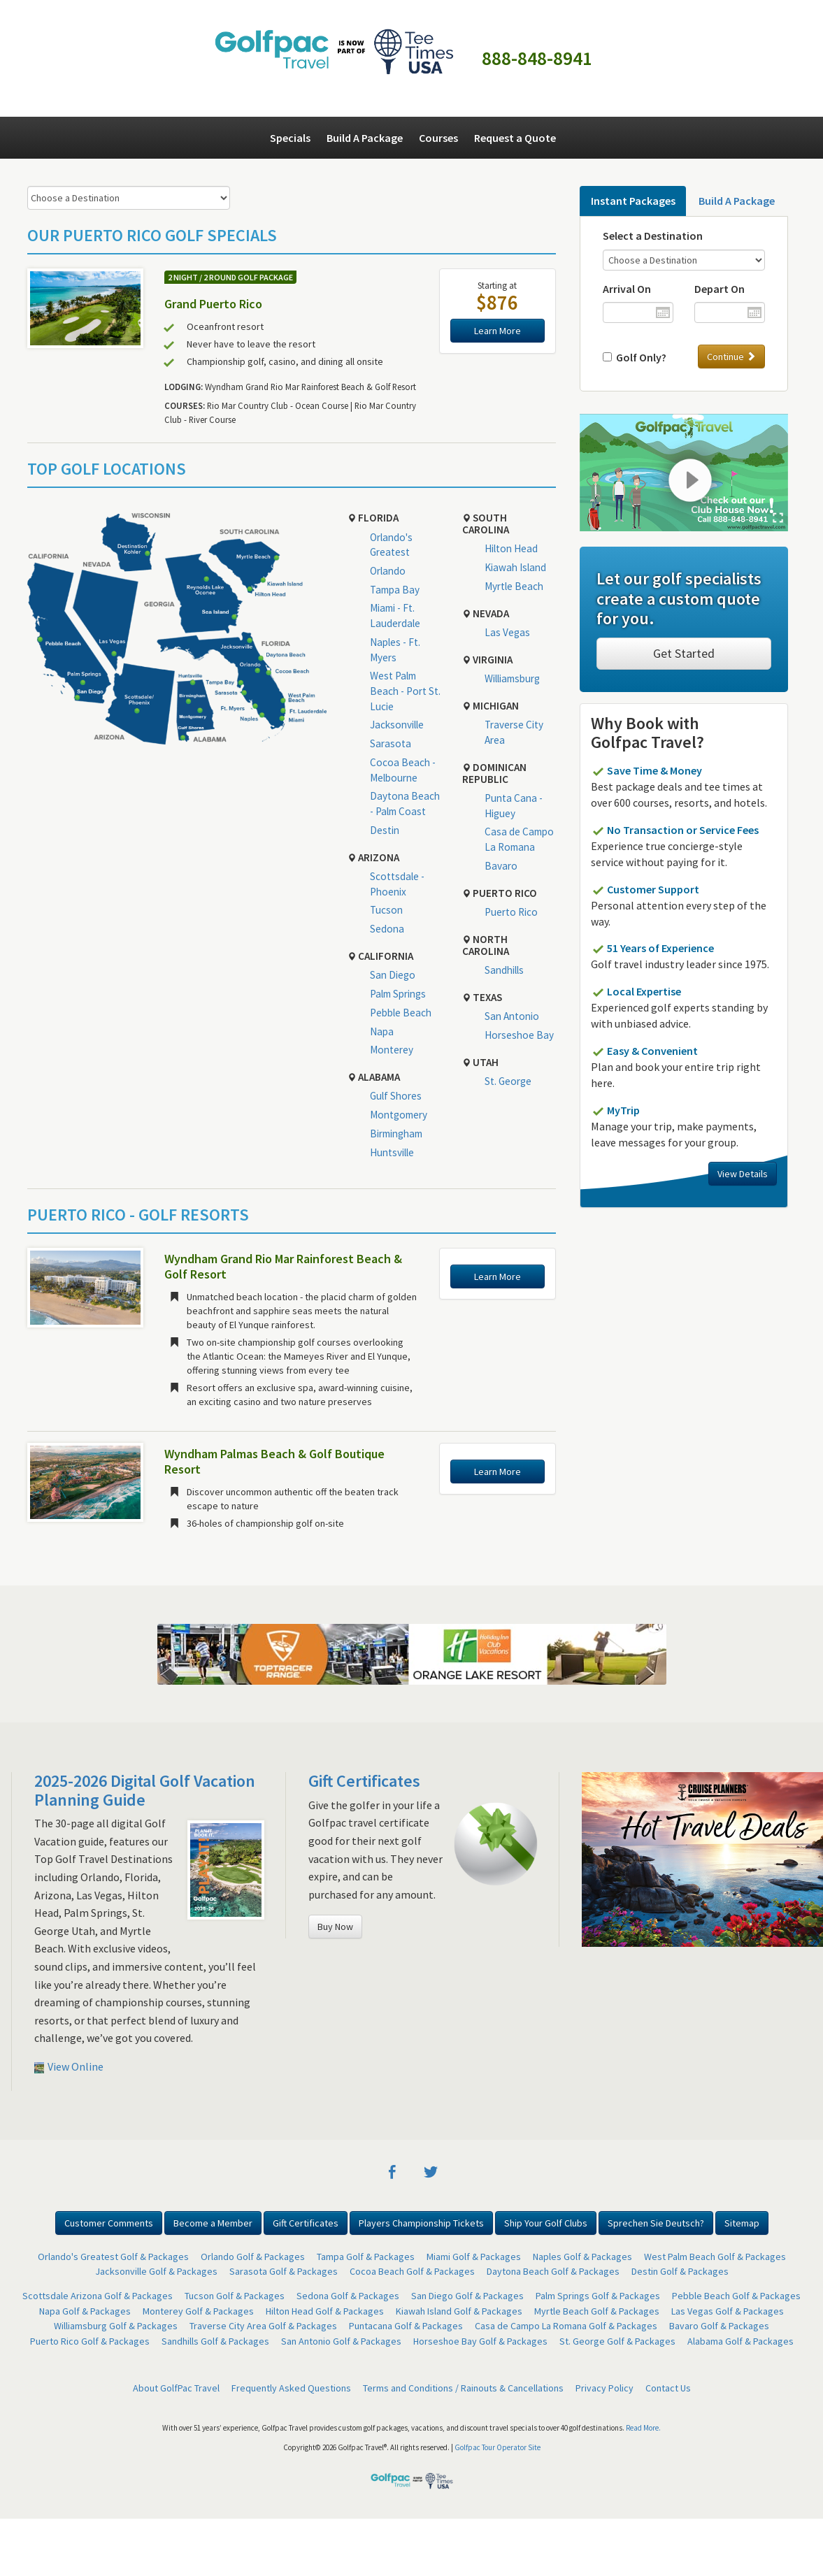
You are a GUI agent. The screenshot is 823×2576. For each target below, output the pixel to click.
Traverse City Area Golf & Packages (263, 2325)
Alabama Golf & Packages (740, 2341)
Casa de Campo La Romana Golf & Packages (566, 2325)
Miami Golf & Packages (474, 2256)
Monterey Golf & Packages (198, 2311)
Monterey (391, 1049)
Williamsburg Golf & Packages (116, 2325)
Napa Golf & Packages (85, 2311)
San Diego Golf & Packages (467, 2295)
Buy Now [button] (335, 1926)
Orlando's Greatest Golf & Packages (113, 2256)
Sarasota (390, 743)
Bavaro (501, 865)
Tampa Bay (395, 589)
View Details (742, 1173)
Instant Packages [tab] (633, 201)
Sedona (387, 928)
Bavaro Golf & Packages (719, 2325)
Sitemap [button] (741, 2223)
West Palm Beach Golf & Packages (715, 2256)
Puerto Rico (511, 912)
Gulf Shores (396, 1095)
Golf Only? (639, 357)
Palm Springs (398, 993)
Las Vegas (507, 632)
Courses (438, 138)
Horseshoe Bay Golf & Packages (480, 2341)
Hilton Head (511, 548)
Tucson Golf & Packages (235, 2295)
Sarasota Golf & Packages (283, 2271)
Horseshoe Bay (519, 1035)
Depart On (719, 289)
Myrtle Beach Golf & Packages (596, 2311)
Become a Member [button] (212, 2223)
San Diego (392, 974)
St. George (508, 1081)
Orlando (388, 570)
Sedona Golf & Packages (347, 2295)
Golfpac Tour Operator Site (498, 2447)
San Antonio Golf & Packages (341, 2341)
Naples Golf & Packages (582, 2256)
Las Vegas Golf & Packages (727, 2311)
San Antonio (512, 1016)
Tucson (386, 909)
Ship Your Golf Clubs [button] (545, 2223)
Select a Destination (653, 236)
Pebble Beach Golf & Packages (736, 2295)
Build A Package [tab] (737, 201)
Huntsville (392, 1152)
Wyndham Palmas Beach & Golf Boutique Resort (274, 1461)
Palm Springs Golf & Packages (598, 2295)
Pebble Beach (400, 1012)
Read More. (643, 2428)
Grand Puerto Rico (213, 304)
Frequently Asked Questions (291, 2388)
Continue (731, 356)
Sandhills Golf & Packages (215, 2341)
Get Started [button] (684, 653)
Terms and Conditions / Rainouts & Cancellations (463, 2388)
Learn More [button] (497, 330)
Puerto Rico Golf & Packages (90, 2341)
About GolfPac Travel (176, 2388)
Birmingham (396, 1133)
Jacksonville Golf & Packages (156, 2271)
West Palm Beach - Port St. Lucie (405, 690)
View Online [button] (68, 2066)
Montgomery (398, 1114)
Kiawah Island (515, 567)
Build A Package (365, 138)
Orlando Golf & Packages (253, 2256)
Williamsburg (512, 678)
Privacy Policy (604, 2388)
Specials (290, 138)
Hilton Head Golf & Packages (325, 2311)
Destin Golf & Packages (680, 2271)
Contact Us (668, 2388)
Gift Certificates (364, 1781)
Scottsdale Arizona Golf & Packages (97, 2295)
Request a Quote (515, 138)
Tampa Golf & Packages (366, 2256)
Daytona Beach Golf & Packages (553, 2271)
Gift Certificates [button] (305, 2223)
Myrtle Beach (514, 586)
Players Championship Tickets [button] (421, 2223)
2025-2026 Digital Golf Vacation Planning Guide (144, 1790)
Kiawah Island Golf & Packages (459, 2311)
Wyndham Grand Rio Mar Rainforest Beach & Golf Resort (283, 1266)
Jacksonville (397, 724)
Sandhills (504, 970)
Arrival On (627, 289)
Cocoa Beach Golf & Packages (412, 2271)
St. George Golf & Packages (617, 2341)
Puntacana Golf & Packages (406, 2325)
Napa (382, 1031)
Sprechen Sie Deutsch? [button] (656, 2223)
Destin (384, 830)
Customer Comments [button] (108, 2223)
